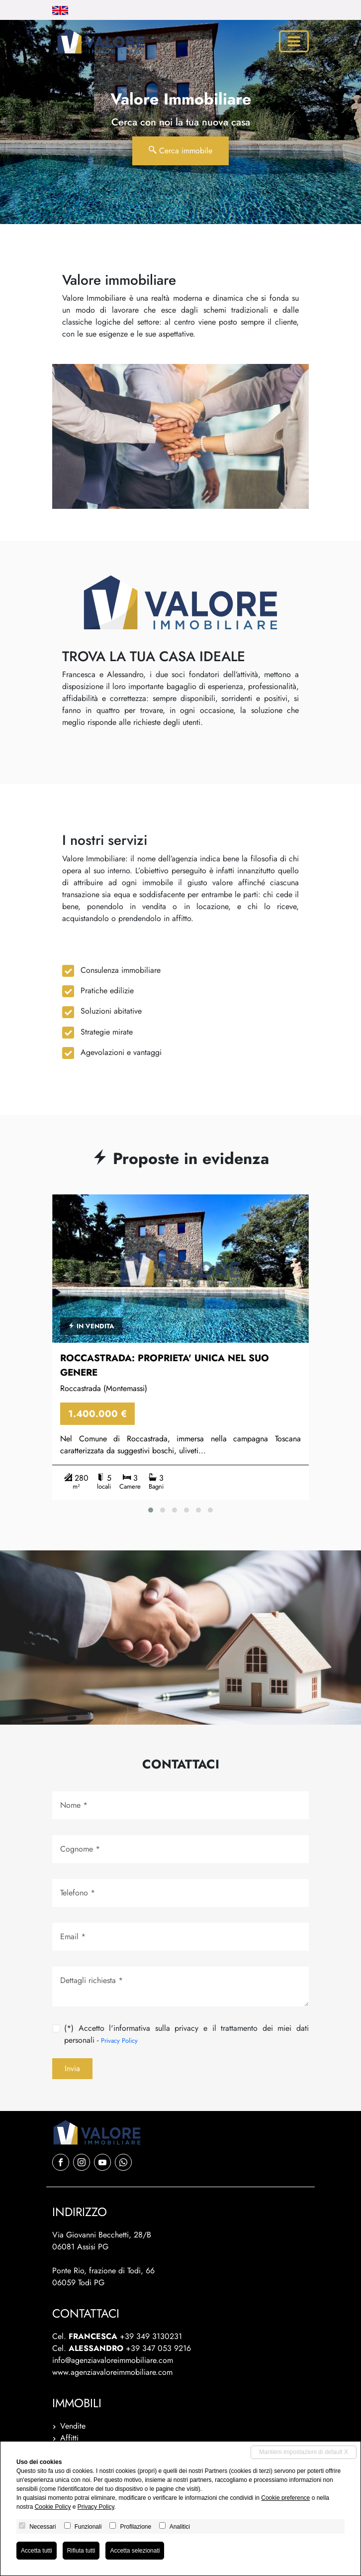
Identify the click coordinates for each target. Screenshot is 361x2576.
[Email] (180, 1937)
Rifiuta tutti (81, 2550)
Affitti (69, 2438)
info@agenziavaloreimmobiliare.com (112, 2360)
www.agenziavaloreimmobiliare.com (112, 2372)
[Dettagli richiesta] (180, 1986)
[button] (151, 1510)
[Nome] (180, 1805)
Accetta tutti (36, 2550)
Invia (72, 2068)
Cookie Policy (53, 2506)
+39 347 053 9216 (158, 2348)
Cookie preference (285, 2497)
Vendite (73, 2426)
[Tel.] (180, 1893)
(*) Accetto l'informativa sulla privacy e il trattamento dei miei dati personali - (186, 2034)
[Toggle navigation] (294, 41)
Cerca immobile (180, 150)
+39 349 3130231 (151, 2336)
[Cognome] (180, 1849)
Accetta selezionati (135, 2550)
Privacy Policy (119, 2040)
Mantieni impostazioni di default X (303, 2452)
